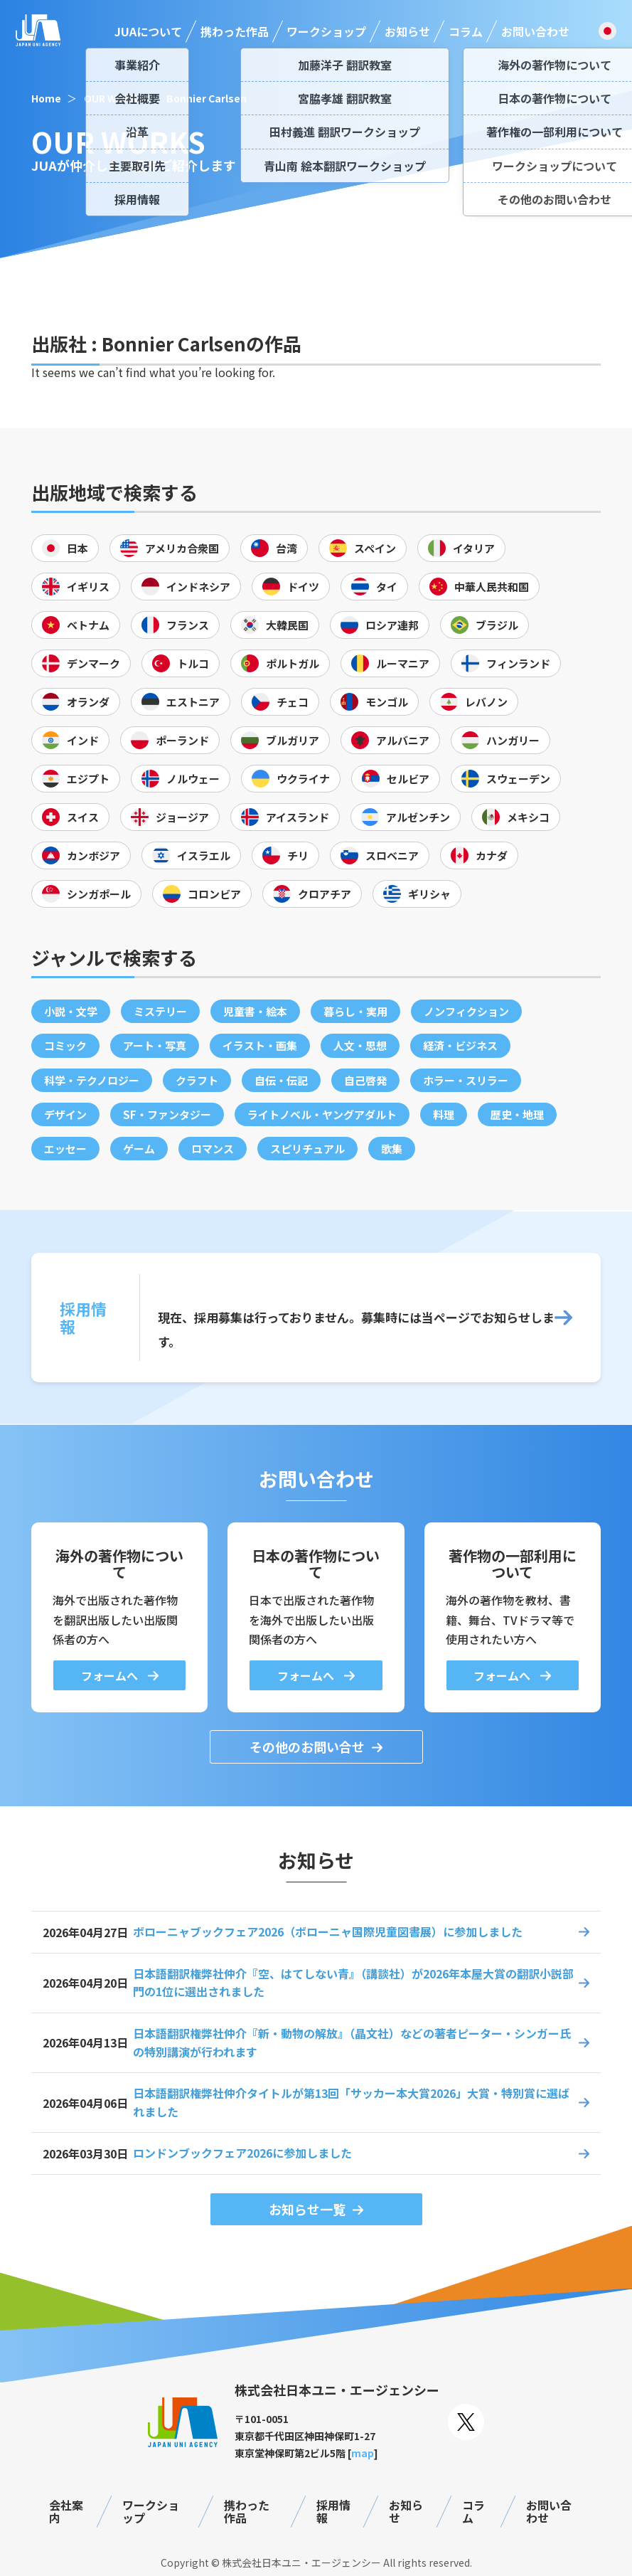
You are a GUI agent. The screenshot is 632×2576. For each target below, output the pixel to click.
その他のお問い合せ (307, 1746)
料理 (443, 1114)
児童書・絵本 (255, 1011)
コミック (65, 1045)
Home (46, 98)
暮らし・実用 (355, 1011)
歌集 (391, 1148)
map (362, 2453)
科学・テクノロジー (91, 1080)
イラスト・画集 (260, 1045)
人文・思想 (360, 1045)
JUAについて (148, 31)
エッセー (65, 1148)
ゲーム (139, 1148)
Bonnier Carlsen (206, 98)
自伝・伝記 (281, 1080)
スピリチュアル (307, 1148)
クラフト (197, 1080)
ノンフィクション (466, 1011)
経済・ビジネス (460, 1045)
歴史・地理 (517, 1114)
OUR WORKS (114, 98)
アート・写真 (154, 1045)
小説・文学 (70, 1011)
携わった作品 (234, 31)
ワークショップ (326, 31)
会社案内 (66, 2511)
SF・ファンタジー (167, 1114)
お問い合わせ (535, 31)
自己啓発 (365, 1080)
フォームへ (111, 1675)
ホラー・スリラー (465, 1080)
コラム (466, 31)
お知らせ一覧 (307, 2209)
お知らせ (407, 31)
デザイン (65, 1114)
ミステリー (160, 1011)
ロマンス (212, 1148)
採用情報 (333, 2511)
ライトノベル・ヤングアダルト (322, 1114)
